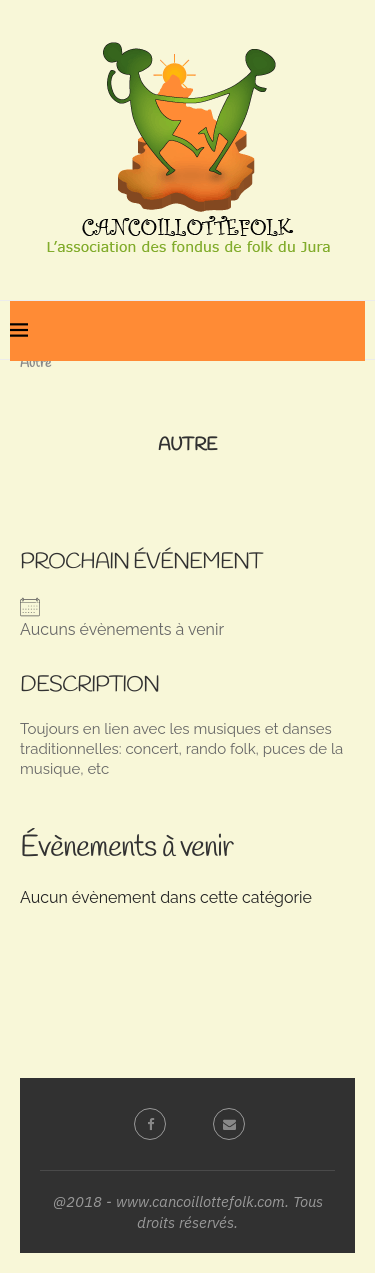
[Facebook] (148, 1124)
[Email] (227, 1124)
